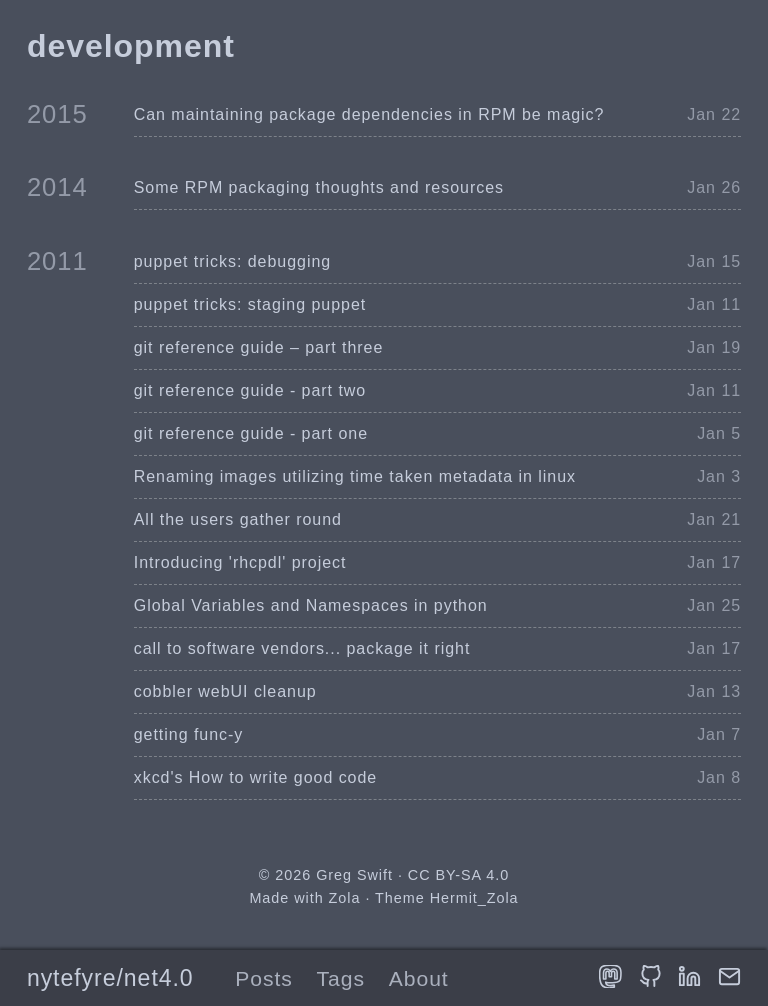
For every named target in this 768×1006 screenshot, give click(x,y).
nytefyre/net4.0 (110, 978)
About (419, 978)
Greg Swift (354, 875)
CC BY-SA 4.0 (458, 875)
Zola (345, 898)
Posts (264, 978)
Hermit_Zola (474, 898)
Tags (341, 978)
